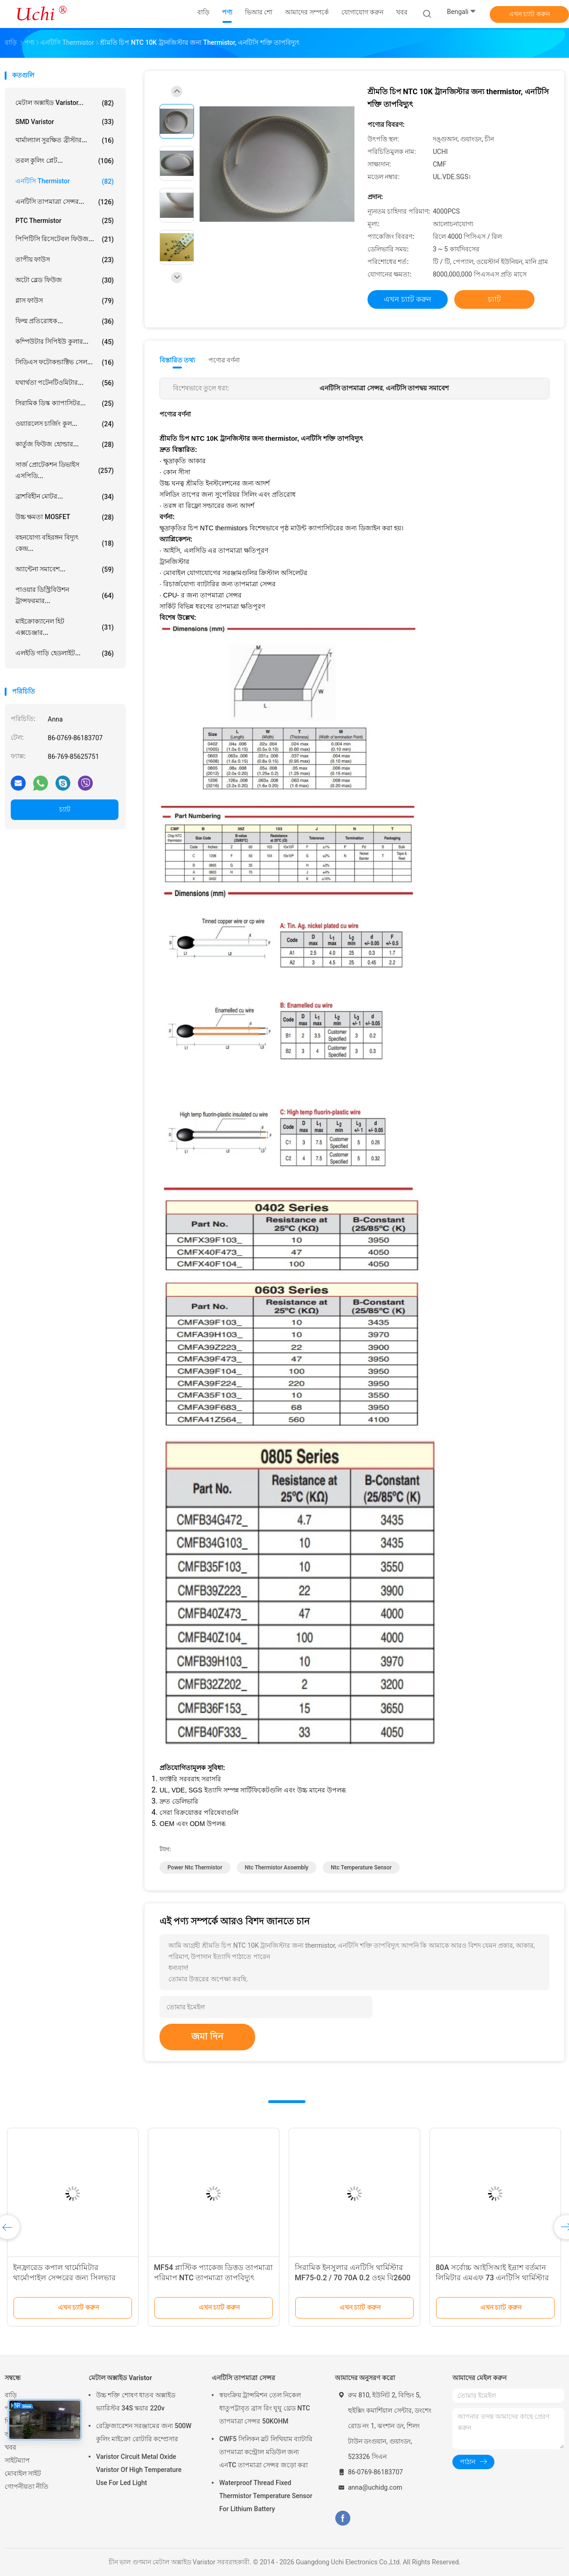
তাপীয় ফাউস (64, 259)
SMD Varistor (64, 121)
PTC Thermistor (64, 220)
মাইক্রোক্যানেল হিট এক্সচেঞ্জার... (64, 627)
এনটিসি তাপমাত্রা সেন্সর (243, 2378)
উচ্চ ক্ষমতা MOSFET (64, 517)
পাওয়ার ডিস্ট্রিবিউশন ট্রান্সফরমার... (64, 595)
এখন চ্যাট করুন (529, 14)
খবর (10, 2447)
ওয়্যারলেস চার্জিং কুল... (64, 424)
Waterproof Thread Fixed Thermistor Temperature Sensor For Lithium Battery (265, 2496)
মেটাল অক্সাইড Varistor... (64, 103)
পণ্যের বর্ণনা (224, 360)
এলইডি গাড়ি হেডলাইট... (64, 653)
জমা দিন (207, 2036)
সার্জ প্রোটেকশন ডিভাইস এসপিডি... (64, 470)
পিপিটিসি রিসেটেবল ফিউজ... (64, 239)
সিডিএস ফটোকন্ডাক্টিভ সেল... (64, 362)
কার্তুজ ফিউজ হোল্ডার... (64, 444)
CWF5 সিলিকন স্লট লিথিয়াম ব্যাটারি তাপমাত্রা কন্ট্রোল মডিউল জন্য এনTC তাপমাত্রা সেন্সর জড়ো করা (265, 2452)
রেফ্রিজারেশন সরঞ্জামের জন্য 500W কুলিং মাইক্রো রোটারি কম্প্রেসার (144, 2432)
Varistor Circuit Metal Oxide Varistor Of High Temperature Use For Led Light (138, 2469)
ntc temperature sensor (361, 1867)
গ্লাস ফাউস (64, 301)
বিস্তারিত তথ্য (177, 360)
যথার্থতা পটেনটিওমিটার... (64, 383)
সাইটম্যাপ (17, 2460)
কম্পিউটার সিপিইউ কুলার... (64, 342)
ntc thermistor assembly (277, 1867)
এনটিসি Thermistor (64, 181)
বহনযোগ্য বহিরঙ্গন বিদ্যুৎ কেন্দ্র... (64, 543)
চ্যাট (64, 809)
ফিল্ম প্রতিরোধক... (64, 321)
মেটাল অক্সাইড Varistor (120, 2378)
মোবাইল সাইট (23, 2473)
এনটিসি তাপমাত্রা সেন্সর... (64, 202)
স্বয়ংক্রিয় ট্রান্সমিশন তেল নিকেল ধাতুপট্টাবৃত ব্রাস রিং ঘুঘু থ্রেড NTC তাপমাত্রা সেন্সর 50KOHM (264, 2408)
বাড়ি (11, 2395)
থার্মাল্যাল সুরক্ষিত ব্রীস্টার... (64, 140)
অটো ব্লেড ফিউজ (64, 280)
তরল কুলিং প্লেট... (64, 161)
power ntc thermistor (194, 1867)
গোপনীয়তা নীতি (27, 2486)
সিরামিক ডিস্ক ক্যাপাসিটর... (64, 403)
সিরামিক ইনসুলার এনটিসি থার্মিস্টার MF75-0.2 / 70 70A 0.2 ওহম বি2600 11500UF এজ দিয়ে (352, 2277)
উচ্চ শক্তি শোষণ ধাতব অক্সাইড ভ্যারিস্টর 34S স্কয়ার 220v (135, 2401)
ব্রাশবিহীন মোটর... (64, 496)
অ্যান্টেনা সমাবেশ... (64, 569)
